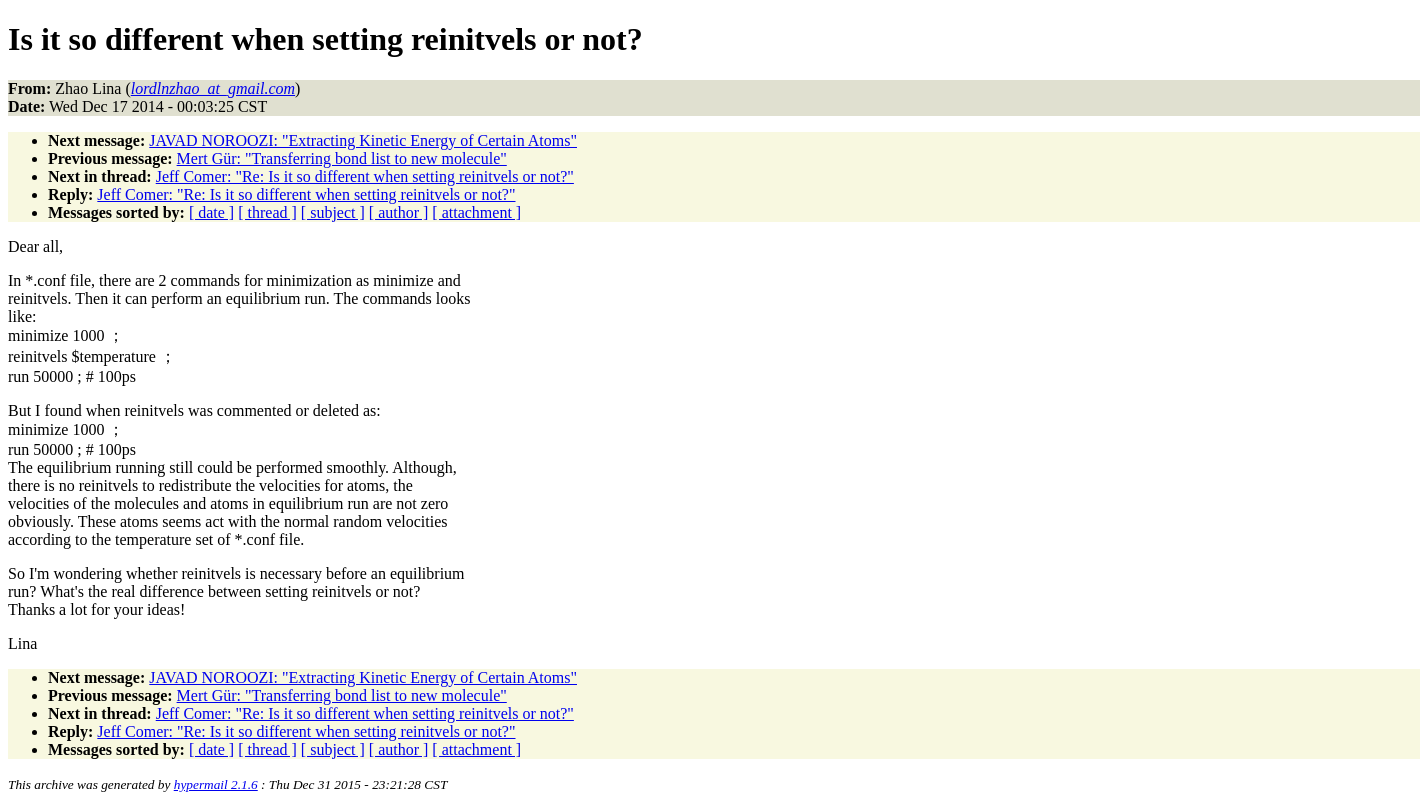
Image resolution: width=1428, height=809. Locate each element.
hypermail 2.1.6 (216, 784)
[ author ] (399, 212)
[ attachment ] (476, 212)
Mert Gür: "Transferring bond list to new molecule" (342, 158)
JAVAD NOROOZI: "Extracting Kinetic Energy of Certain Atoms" (363, 140)
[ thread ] (267, 212)
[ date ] (211, 212)
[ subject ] (333, 212)
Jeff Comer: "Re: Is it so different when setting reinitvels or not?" (365, 176)
